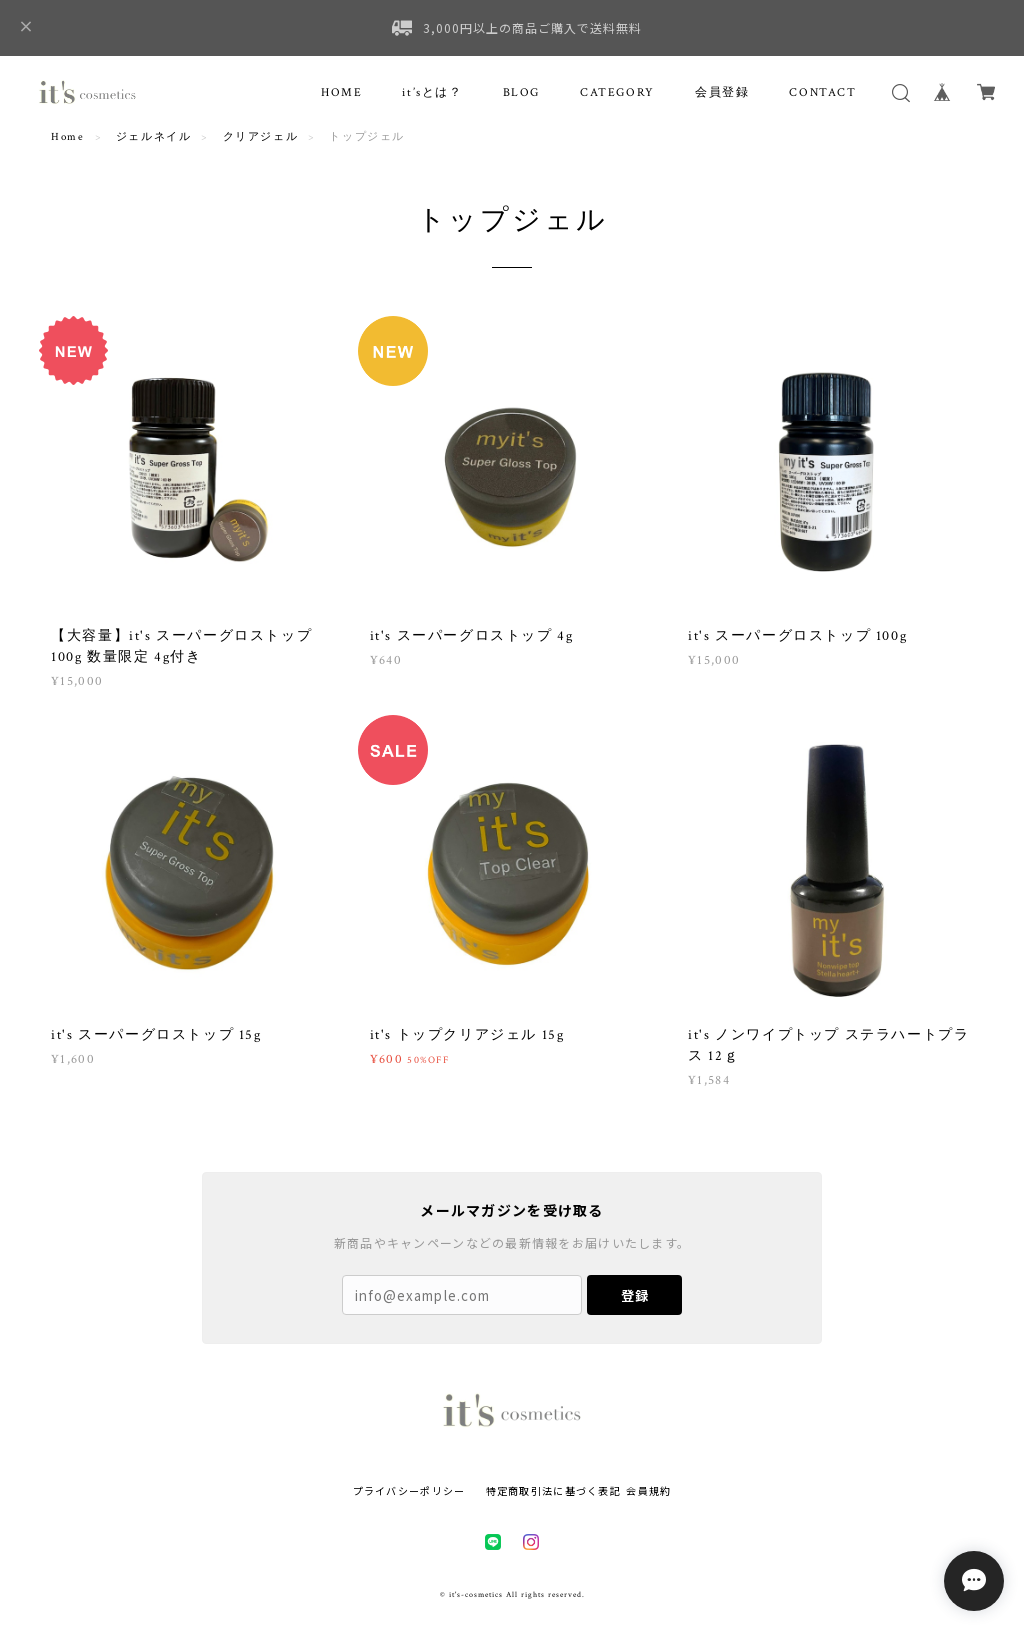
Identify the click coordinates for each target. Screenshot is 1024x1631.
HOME (341, 92)
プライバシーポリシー (409, 1490)
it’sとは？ (432, 92)
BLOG (521, 92)
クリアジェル (261, 137)
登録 (635, 1295)
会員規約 (648, 1490)
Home (67, 137)
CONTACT (822, 92)
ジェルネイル (154, 137)
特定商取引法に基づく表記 (553, 1490)
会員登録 (722, 92)
